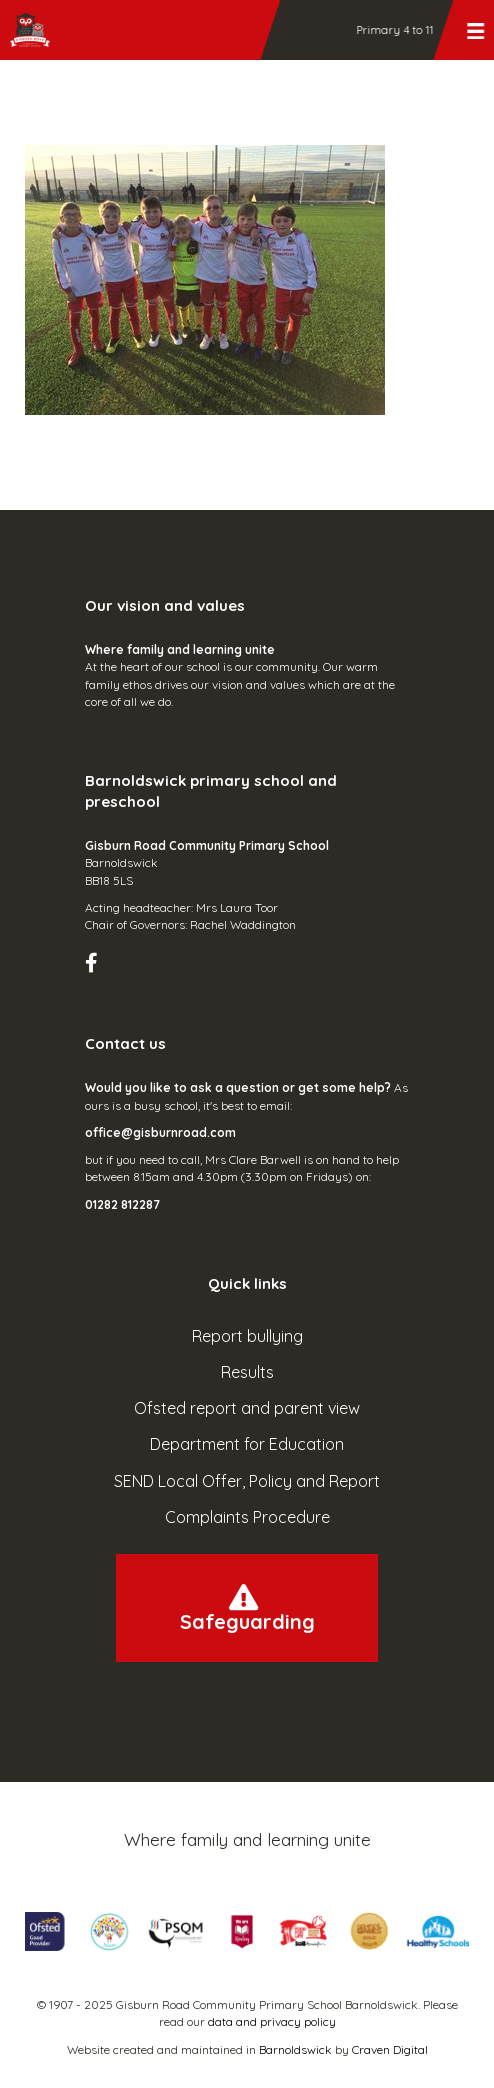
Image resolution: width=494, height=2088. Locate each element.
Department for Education (247, 1444)
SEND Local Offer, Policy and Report (247, 1481)
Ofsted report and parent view (247, 1408)
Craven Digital (390, 2049)
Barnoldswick (295, 2049)
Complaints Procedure (247, 1517)
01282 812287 (122, 1204)
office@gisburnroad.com (160, 1132)
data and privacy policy (272, 2021)
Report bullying (247, 1336)
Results (247, 1372)
